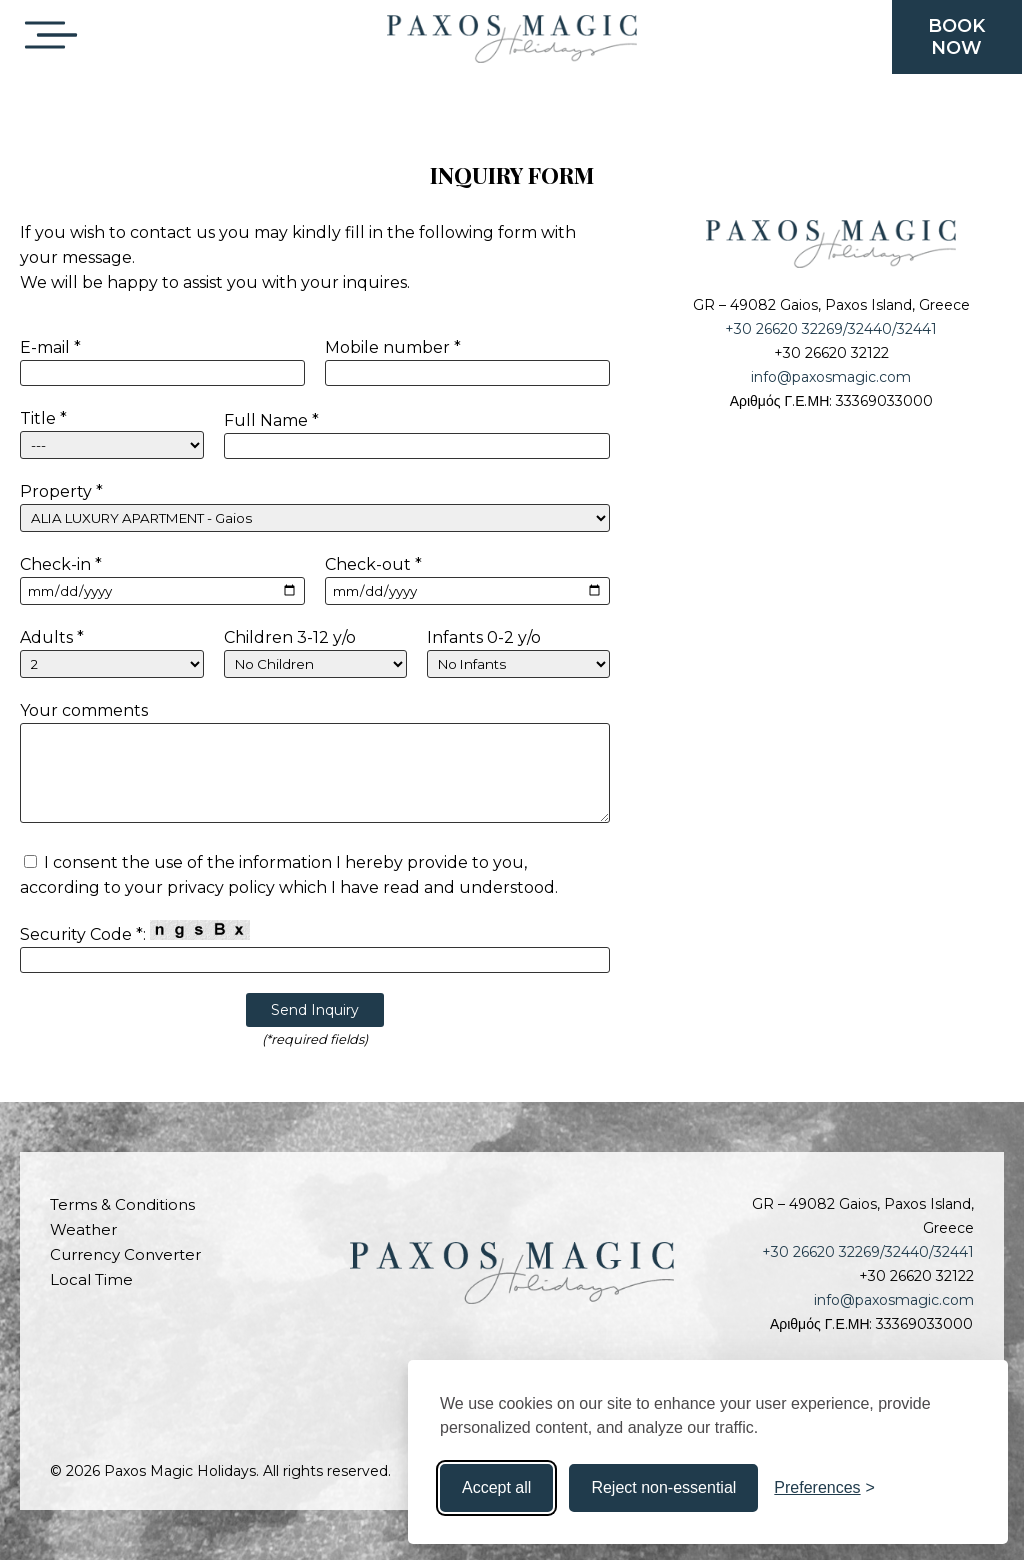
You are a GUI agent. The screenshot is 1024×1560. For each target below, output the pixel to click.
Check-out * (373, 564)
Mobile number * (393, 347)
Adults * (52, 637)
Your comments (84, 710)
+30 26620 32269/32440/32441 (831, 329)
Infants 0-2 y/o (484, 637)
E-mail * (50, 347)
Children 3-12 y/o (290, 637)
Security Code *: (135, 932)
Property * (61, 491)
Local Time (91, 1279)
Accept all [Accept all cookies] (496, 1487)
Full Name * (271, 420)
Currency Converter (125, 1254)
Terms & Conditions (122, 1204)
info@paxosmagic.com (831, 377)
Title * (43, 418)
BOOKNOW (956, 37)
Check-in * (61, 564)
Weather (83, 1229)
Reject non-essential (663, 1487)
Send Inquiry (315, 1010)
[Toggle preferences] (824, 1488)
